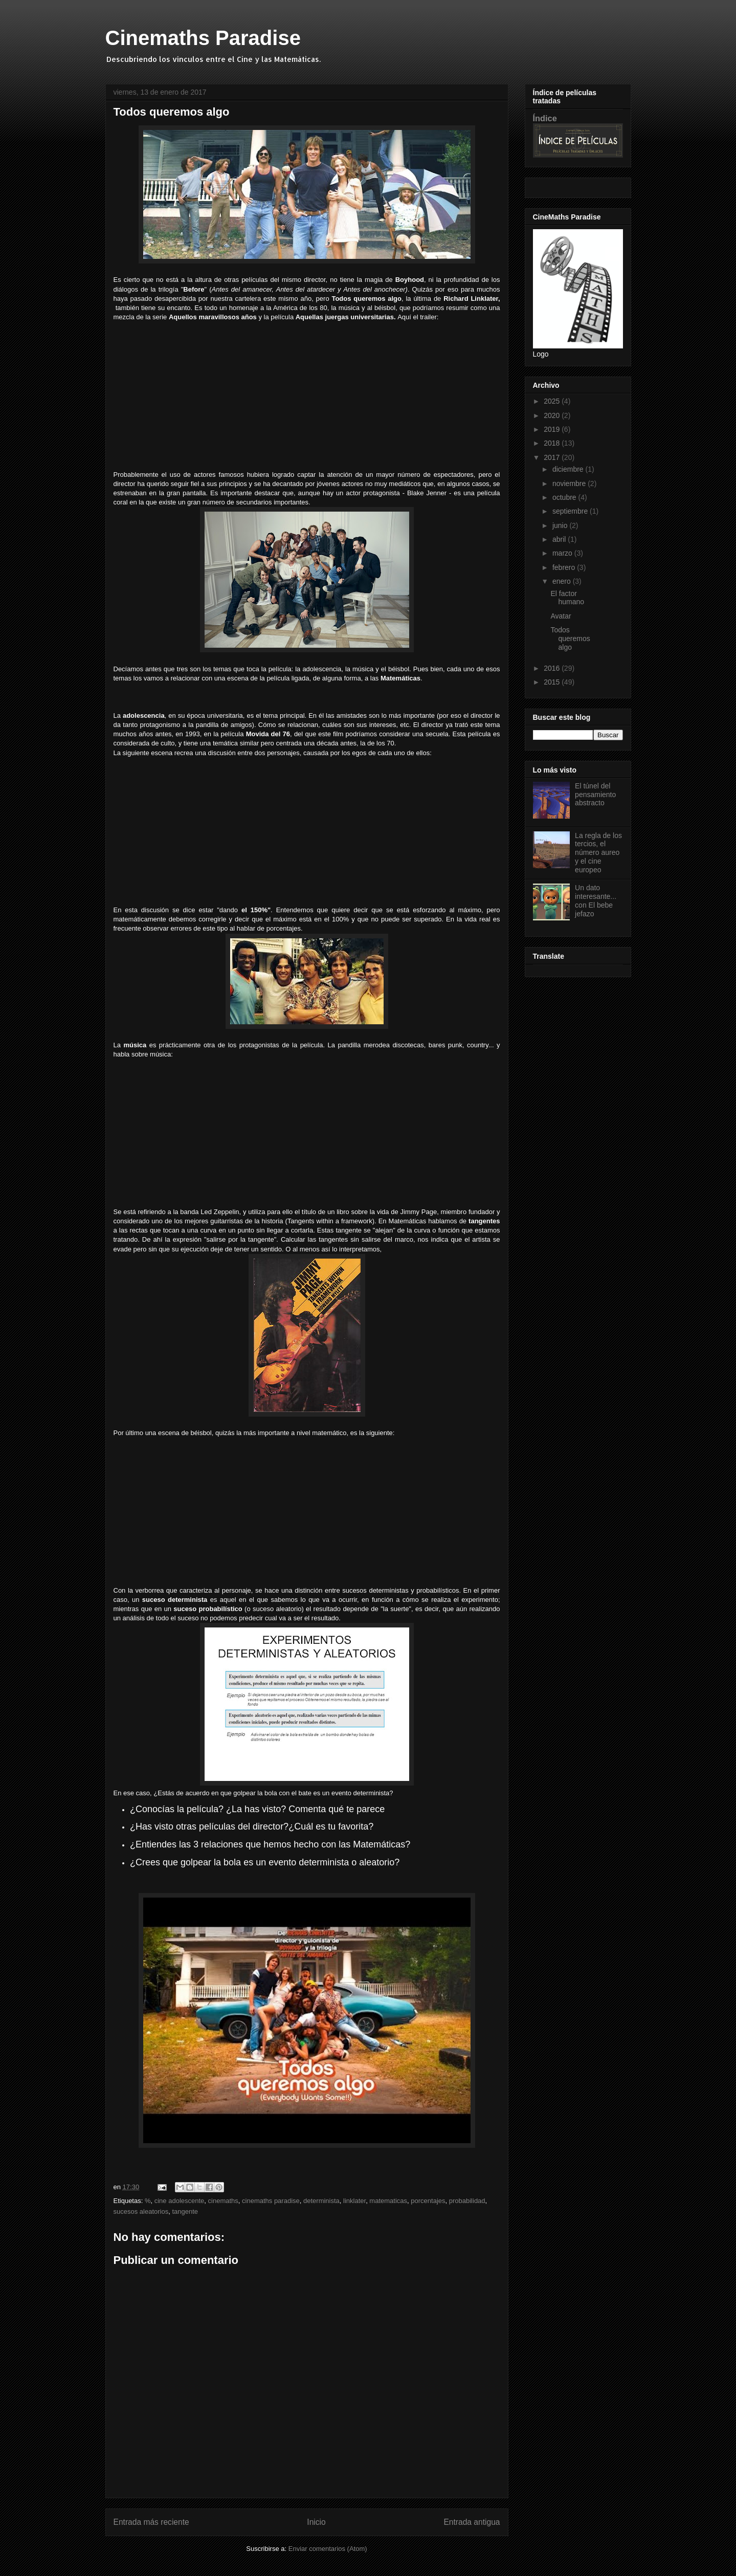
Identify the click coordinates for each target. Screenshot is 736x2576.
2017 (553, 457)
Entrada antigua (471, 2522)
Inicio (316, 2522)
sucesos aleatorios (141, 2211)
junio (560, 525)
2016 (553, 668)
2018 (553, 443)
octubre (565, 497)
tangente (185, 2211)
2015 (553, 682)
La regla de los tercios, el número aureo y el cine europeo (598, 852)
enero (562, 581)
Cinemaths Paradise (203, 38)
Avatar (560, 616)
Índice (545, 118)
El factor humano (567, 597)
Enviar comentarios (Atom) (327, 2548)
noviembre (570, 483)
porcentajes (428, 2201)
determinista (321, 2201)
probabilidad (467, 2201)
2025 (553, 401)
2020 (553, 415)
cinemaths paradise (271, 2201)
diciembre (569, 469)
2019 (553, 429)
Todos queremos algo (570, 638)
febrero (564, 567)
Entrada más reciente (151, 2522)
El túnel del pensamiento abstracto (595, 794)
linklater (354, 2201)
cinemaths (223, 2201)
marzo (563, 553)
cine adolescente (179, 2201)
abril (560, 539)
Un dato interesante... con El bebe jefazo (595, 900)
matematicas (388, 2201)
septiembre (571, 511)
